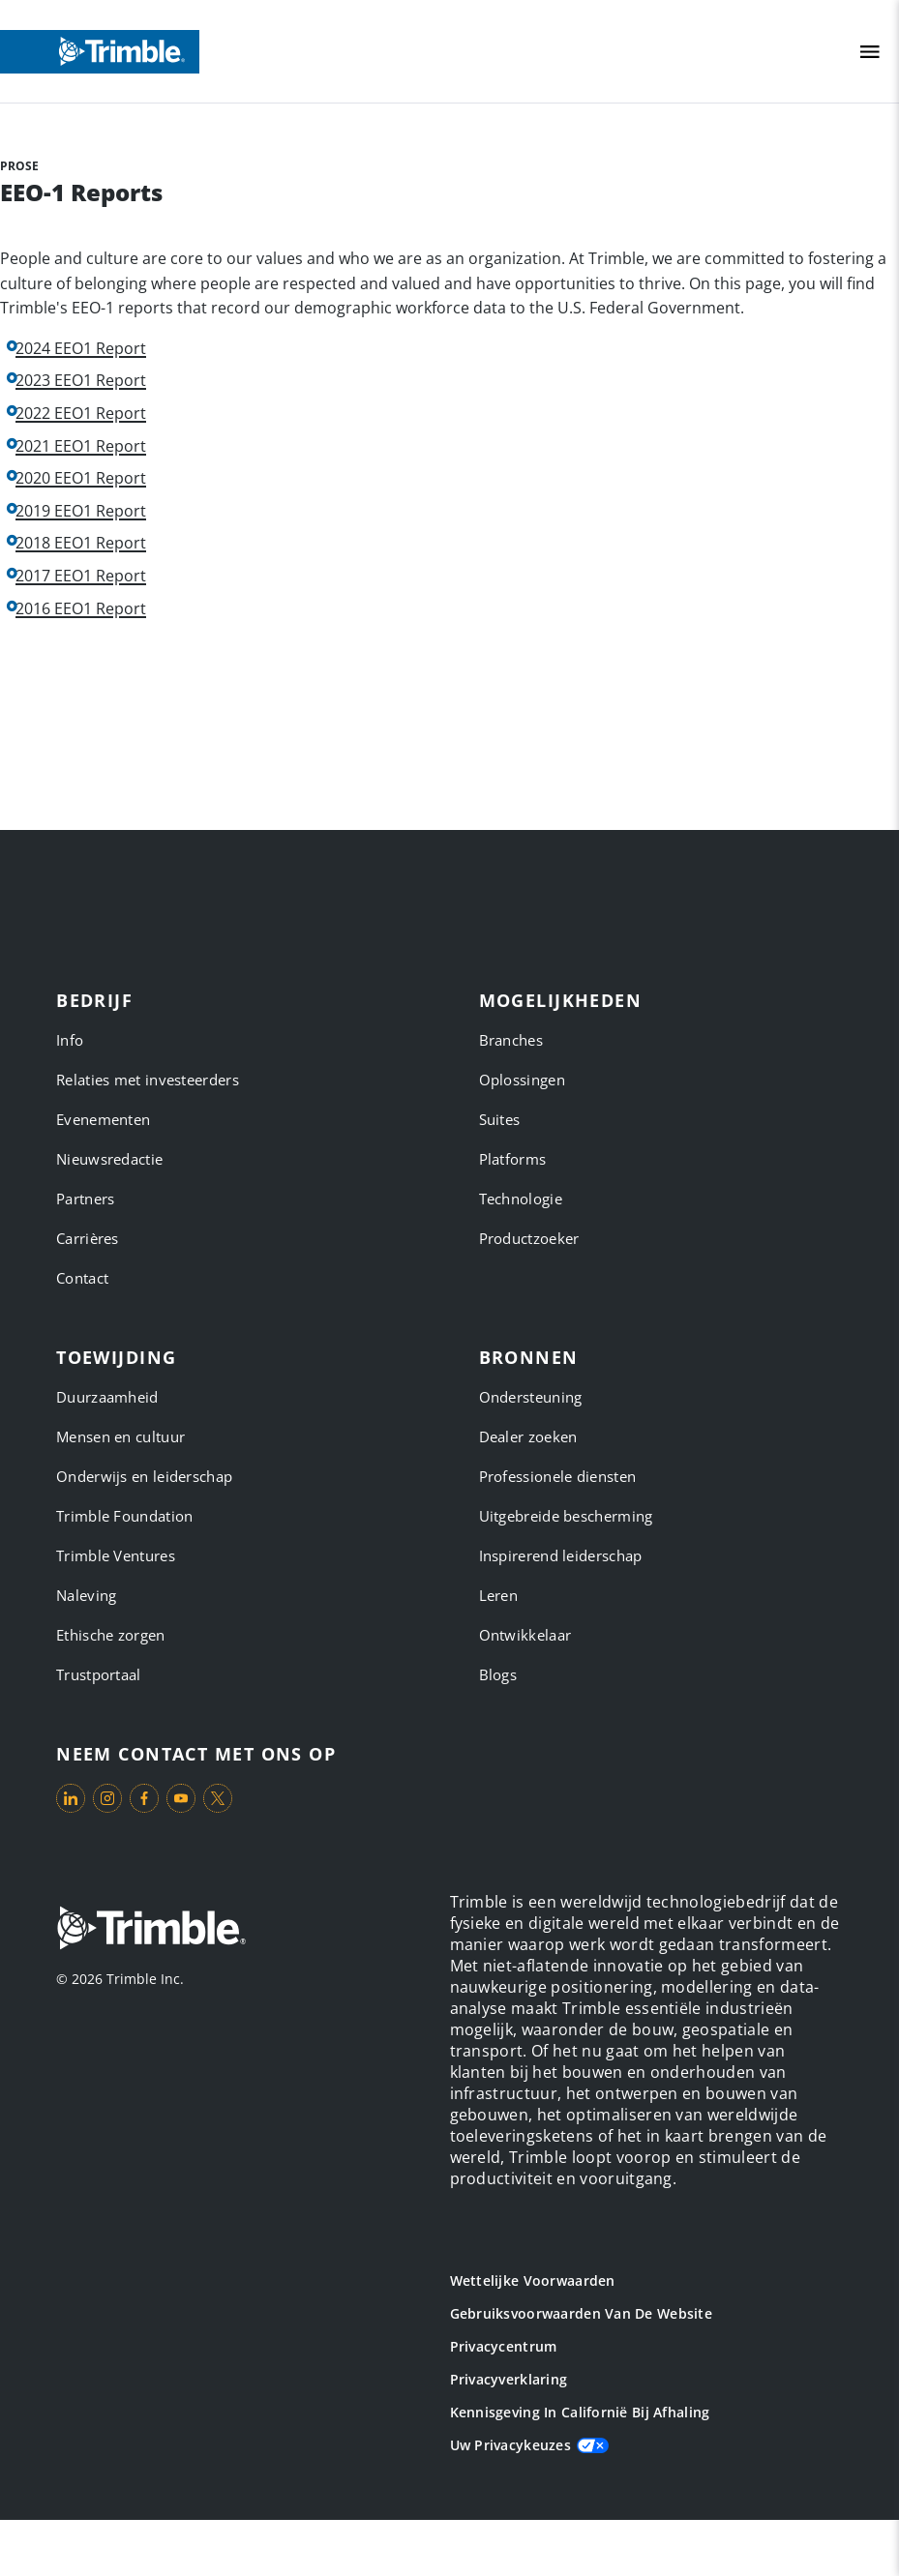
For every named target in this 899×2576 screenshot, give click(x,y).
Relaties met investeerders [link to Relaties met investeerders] (147, 1079)
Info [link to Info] (69, 1040)
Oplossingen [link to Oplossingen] (522, 1079)
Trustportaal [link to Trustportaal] (98, 1674)
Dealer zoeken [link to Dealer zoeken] (528, 1436)
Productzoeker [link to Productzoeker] (529, 1238)
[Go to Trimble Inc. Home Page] (151, 1930)
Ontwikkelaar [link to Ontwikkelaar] (525, 1634)
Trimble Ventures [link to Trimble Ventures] (115, 1555)
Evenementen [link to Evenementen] (103, 1119)
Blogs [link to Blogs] (498, 1674)
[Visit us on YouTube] (181, 1798)
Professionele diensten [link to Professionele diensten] (558, 1476)
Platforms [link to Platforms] (513, 1159)
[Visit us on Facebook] (144, 1798)
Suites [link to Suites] (500, 1119)
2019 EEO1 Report (80, 511)
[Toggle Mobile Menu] (870, 51)
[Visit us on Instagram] (107, 1798)
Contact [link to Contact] (82, 1278)
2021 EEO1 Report (80, 446)
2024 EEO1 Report (80, 349)
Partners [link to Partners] (85, 1198)
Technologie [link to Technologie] (520, 1198)
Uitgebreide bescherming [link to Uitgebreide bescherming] (566, 1515)
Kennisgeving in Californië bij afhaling (580, 2412)
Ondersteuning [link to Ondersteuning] (531, 1396)
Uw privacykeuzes (510, 2445)
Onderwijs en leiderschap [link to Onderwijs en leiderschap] (144, 1476)
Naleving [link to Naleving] (86, 1595)
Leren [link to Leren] (499, 1595)
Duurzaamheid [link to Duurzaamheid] (107, 1396)
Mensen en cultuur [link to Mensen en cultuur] (120, 1436)
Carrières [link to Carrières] (87, 1238)
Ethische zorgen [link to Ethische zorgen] (110, 1634)
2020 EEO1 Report (80, 478)
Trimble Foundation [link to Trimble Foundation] (124, 1515)
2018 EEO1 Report (80, 543)
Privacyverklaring (509, 2379)
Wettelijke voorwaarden (532, 2280)
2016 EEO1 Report (80, 609)
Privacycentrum (503, 2346)
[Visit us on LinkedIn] (70, 1798)
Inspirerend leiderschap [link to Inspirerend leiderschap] (561, 1555)
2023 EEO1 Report (80, 380)
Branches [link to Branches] (511, 1040)
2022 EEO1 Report (80, 413)
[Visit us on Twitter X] (218, 1798)
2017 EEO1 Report (80, 576)
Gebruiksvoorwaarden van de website (581, 2313)
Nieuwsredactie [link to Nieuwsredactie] (109, 1159)
